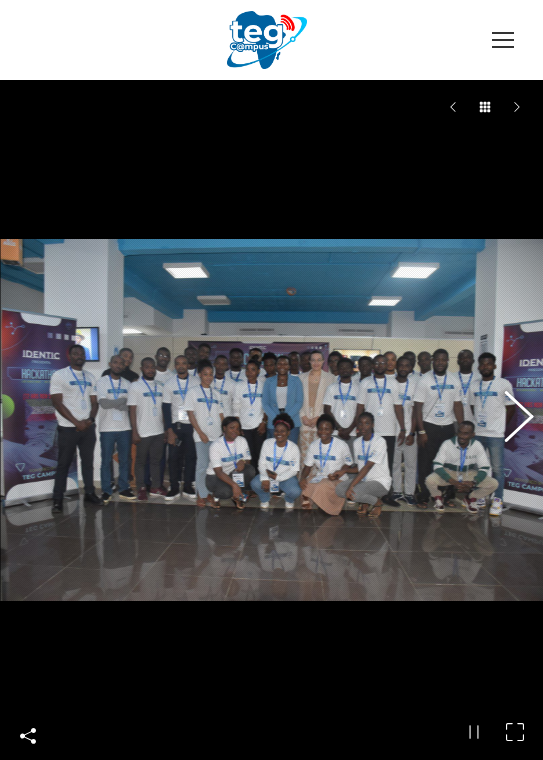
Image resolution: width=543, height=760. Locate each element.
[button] (508, 413)
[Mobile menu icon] (503, 40)
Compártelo (28, 722)
